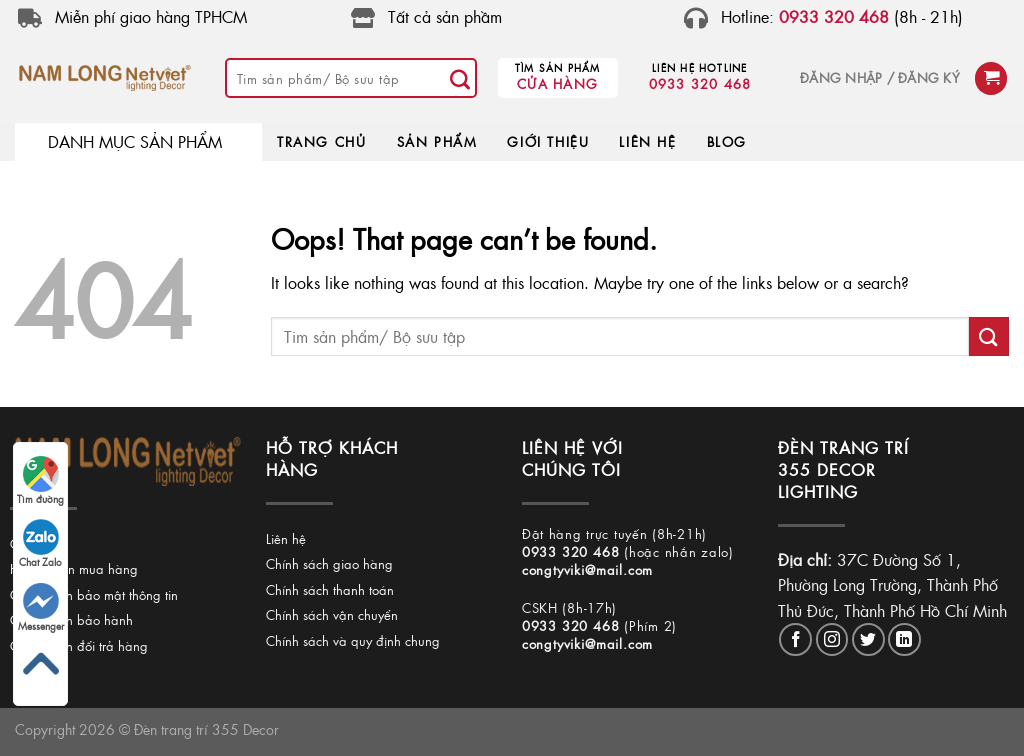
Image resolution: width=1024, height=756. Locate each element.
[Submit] (461, 78)
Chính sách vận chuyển (332, 614)
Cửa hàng (557, 83)
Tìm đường (40, 481)
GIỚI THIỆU (548, 141)
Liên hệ (286, 538)
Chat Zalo (40, 544)
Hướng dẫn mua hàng (74, 568)
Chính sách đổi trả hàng (79, 645)
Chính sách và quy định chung (353, 640)
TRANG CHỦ (321, 141)
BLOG (727, 141)
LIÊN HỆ (647, 141)
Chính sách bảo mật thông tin (94, 594)
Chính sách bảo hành (71, 619)
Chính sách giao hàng (329, 563)
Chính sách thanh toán (330, 589)
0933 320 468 (700, 83)
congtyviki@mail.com (587, 569)
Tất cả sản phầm (445, 16)
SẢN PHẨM (437, 141)
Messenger (41, 608)
